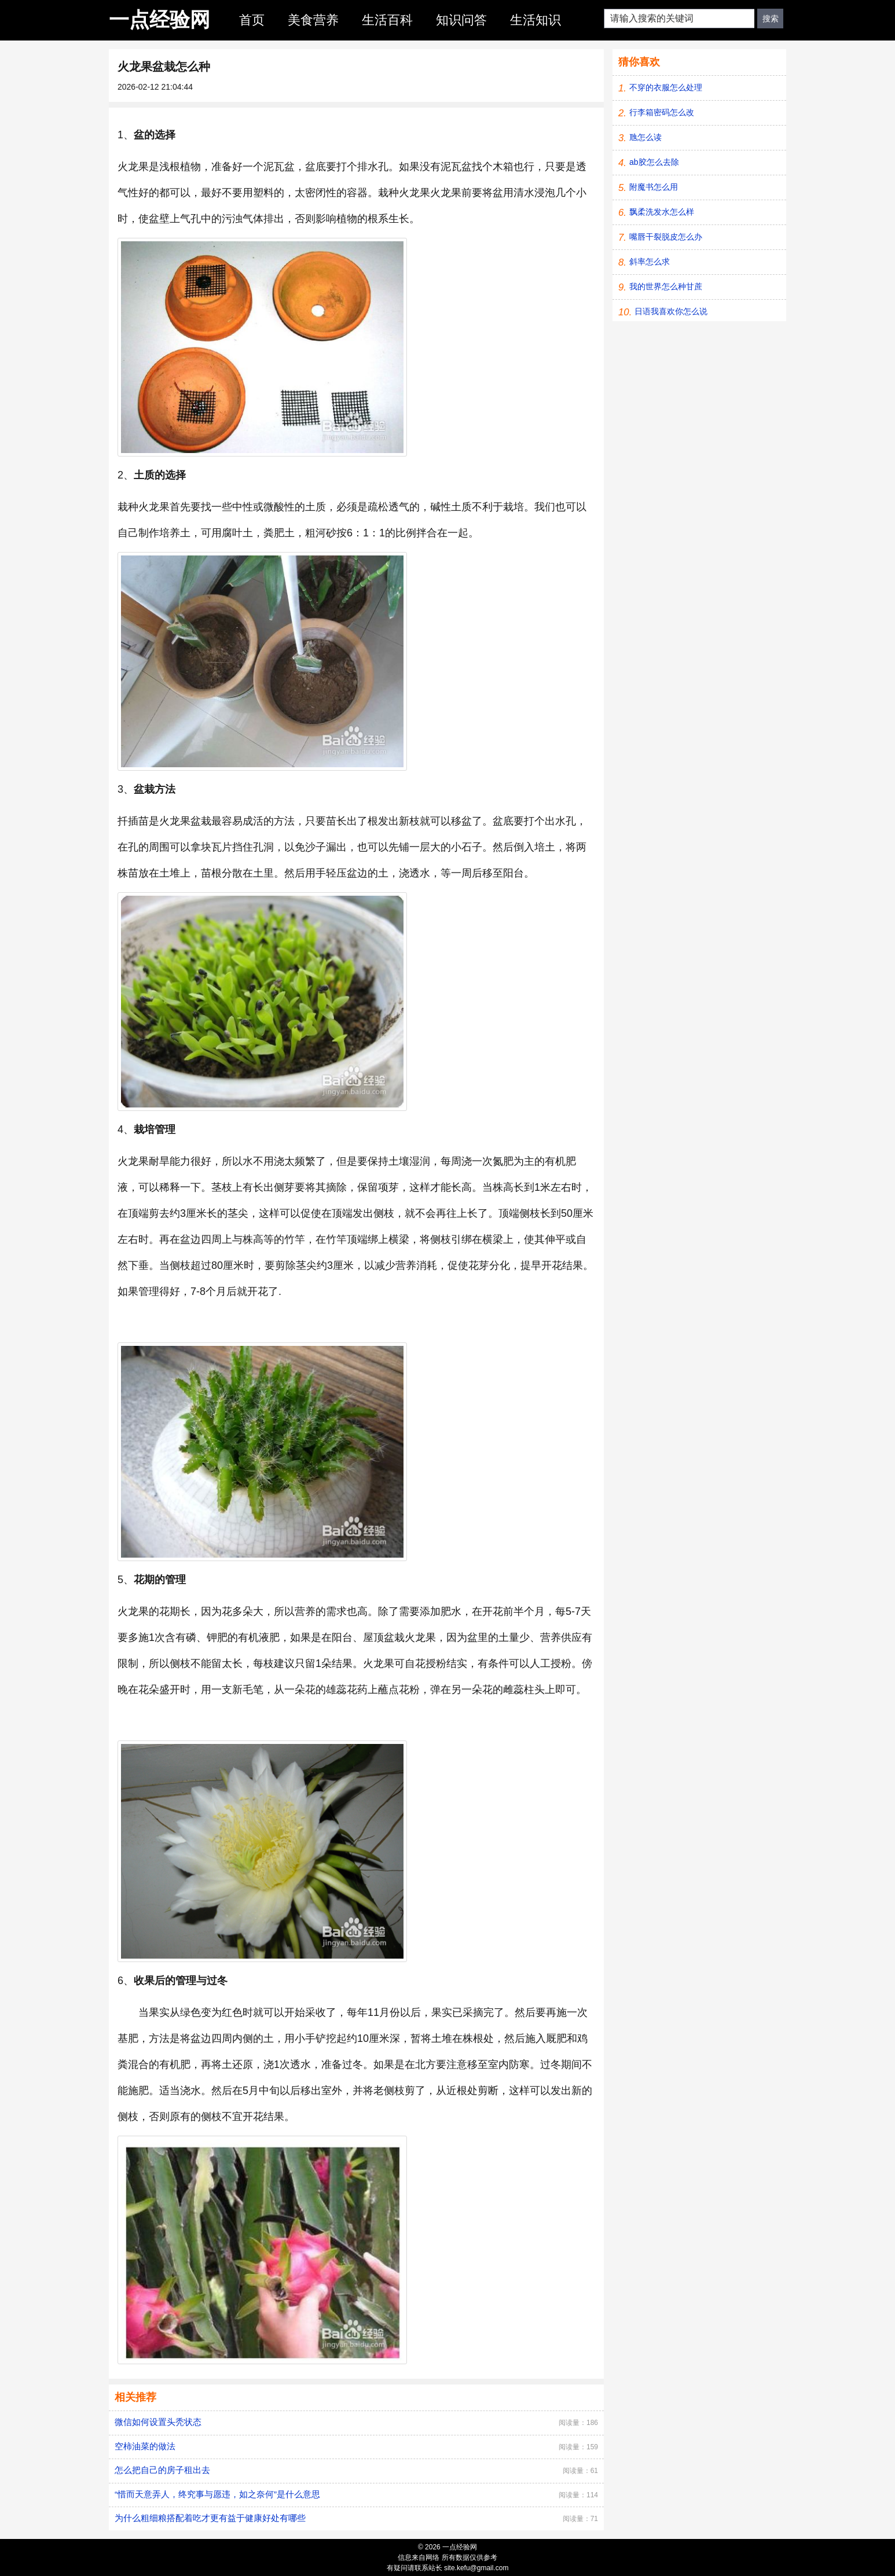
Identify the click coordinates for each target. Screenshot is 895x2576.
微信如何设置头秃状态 (158, 2422)
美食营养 (313, 20)
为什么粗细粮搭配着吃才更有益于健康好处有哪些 (210, 2518)
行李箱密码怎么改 (661, 112)
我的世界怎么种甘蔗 (665, 286)
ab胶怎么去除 (654, 162)
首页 (252, 20)
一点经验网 (159, 19)
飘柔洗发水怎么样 (661, 211)
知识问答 (461, 20)
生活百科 (387, 20)
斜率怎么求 (649, 261)
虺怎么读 (645, 137)
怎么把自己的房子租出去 (162, 2470)
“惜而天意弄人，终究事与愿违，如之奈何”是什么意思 (217, 2494)
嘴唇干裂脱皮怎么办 (665, 236)
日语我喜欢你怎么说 (670, 311)
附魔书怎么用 (653, 187)
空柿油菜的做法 (145, 2446)
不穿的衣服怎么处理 (665, 87)
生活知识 (535, 20)
